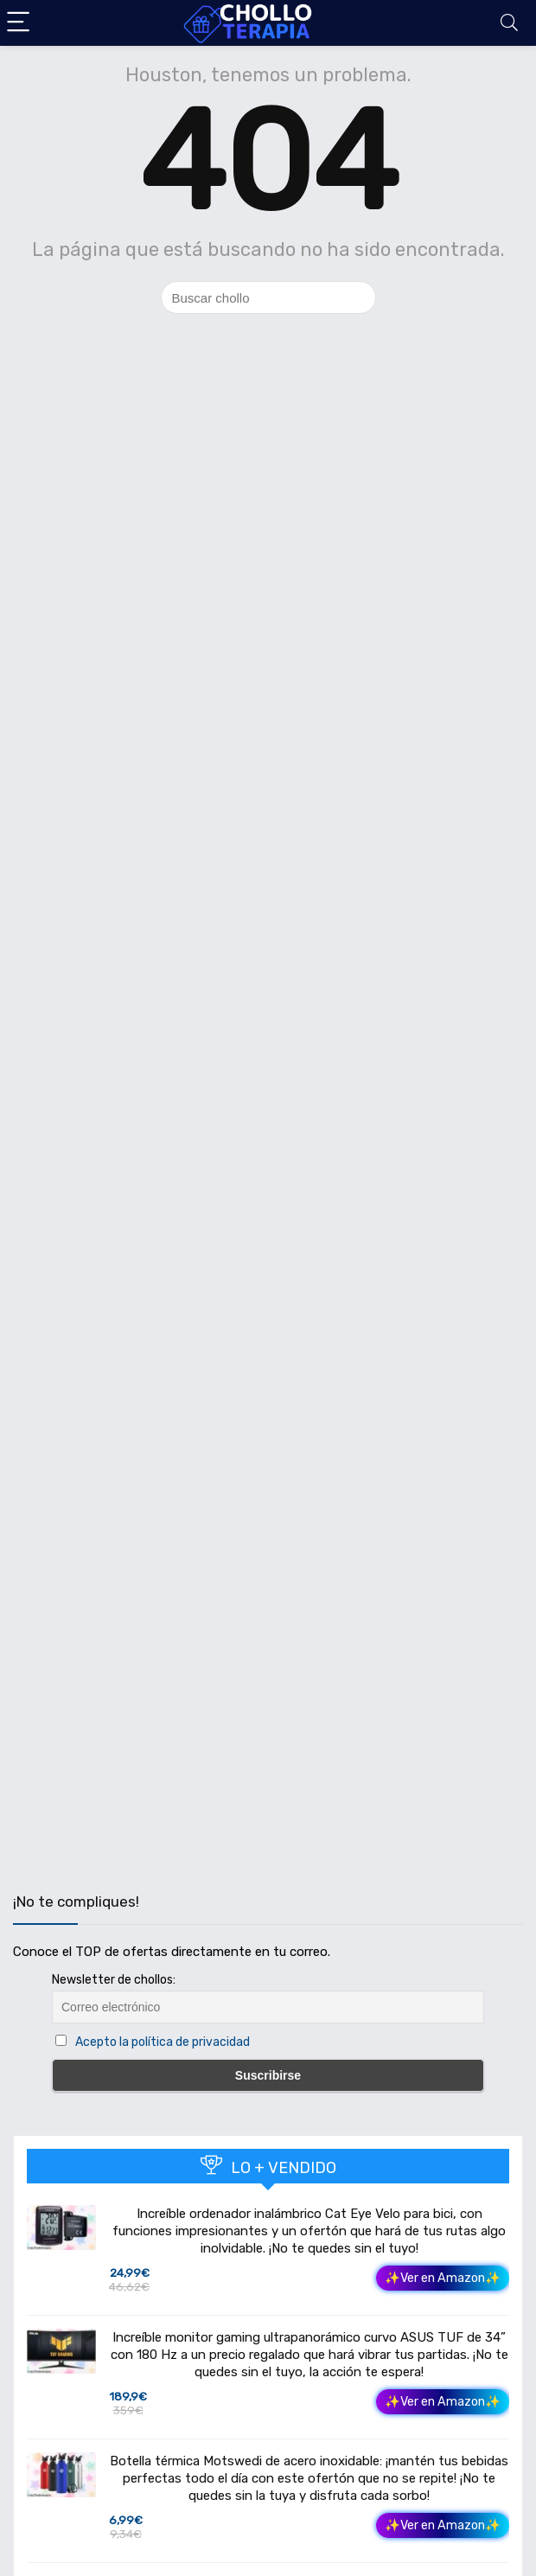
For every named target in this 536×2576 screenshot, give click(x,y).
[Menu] (20, 23)
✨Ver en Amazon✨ (443, 2278)
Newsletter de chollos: (113, 1979)
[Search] (509, 23)
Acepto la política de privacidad (162, 2042)
